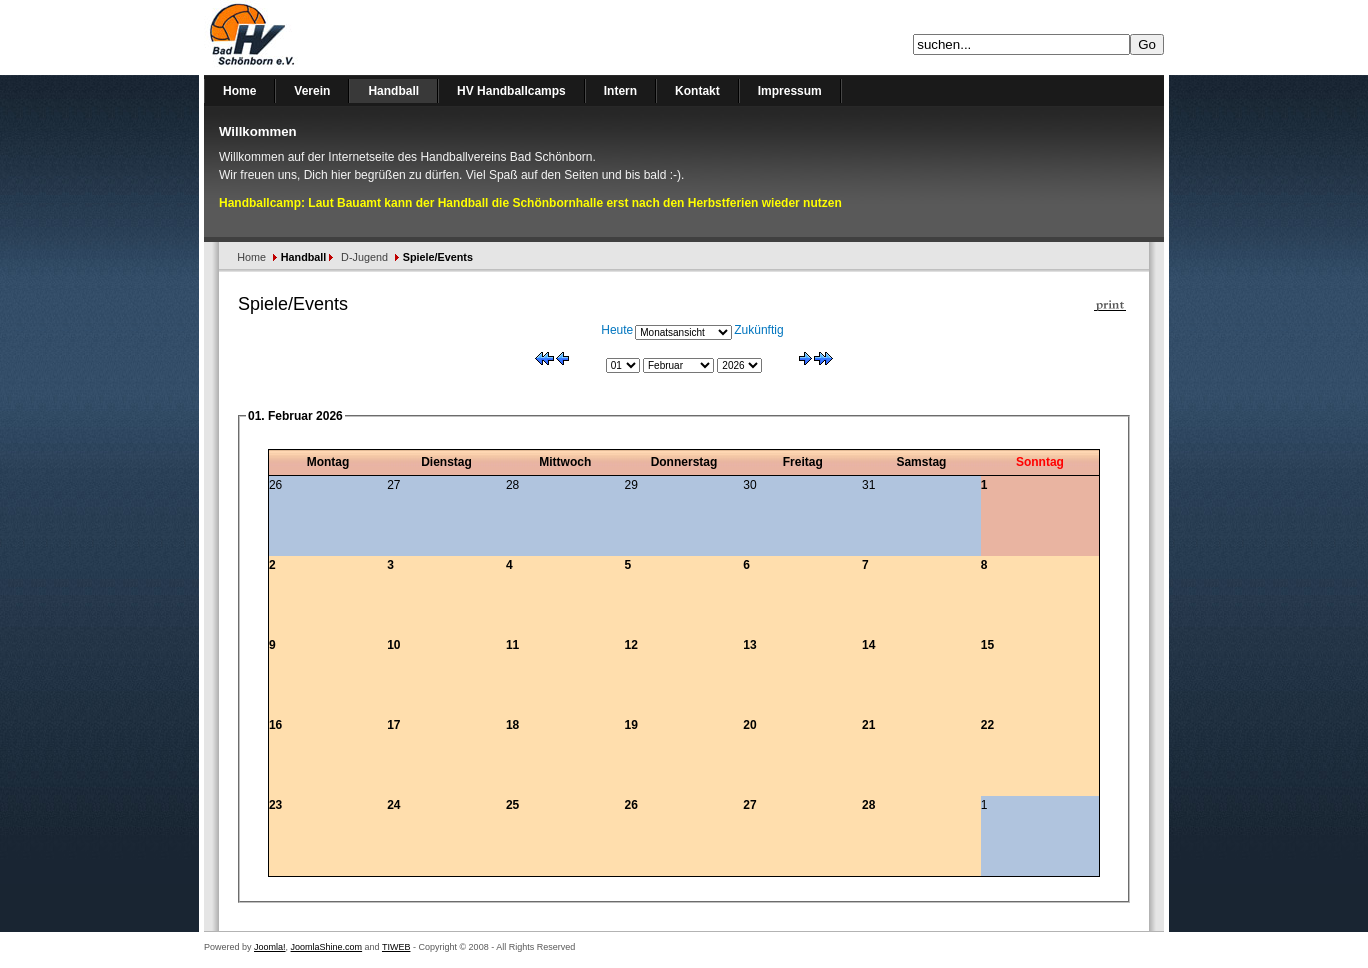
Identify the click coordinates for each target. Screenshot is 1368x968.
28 (868, 805)
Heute (617, 330)
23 (275, 805)
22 (987, 725)
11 (512, 645)
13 (749, 645)
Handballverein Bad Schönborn (304, 37)
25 (512, 805)
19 (631, 725)
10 (393, 645)
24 (393, 805)
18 (512, 725)
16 (275, 725)
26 (631, 805)
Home (251, 257)
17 (393, 725)
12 (631, 645)
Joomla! (270, 947)
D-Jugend (364, 257)
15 (987, 645)
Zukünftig (758, 330)
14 (868, 645)
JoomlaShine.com (327, 947)
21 (868, 725)
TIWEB (396, 947)
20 (749, 725)
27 (749, 805)
